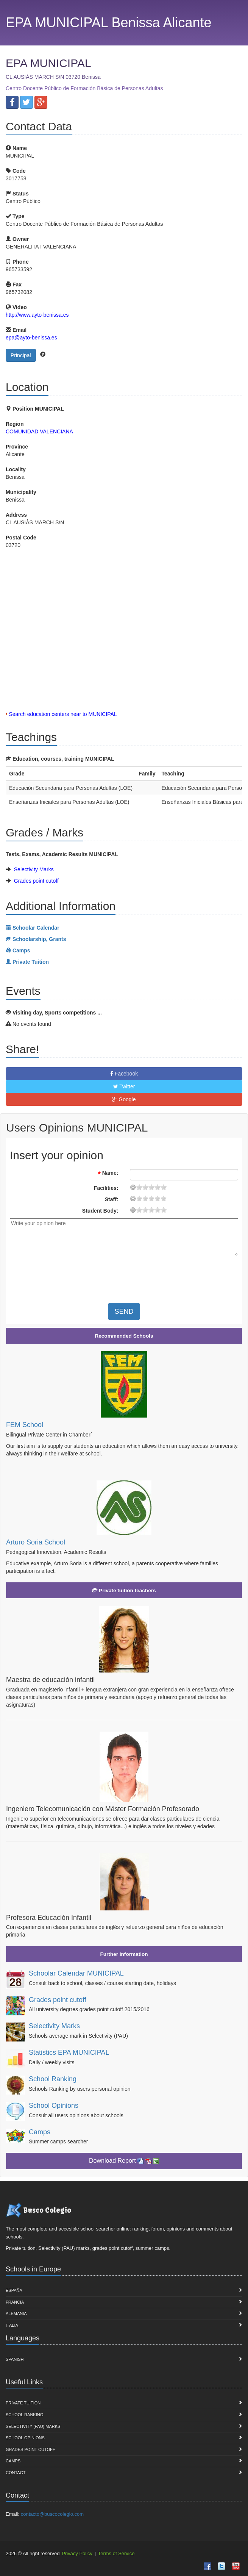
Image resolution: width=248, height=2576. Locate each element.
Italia (12, 2325)
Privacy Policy (77, 2553)
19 (164, 1187)
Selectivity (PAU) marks (33, 2426)
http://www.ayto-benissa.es (37, 315)
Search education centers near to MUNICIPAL (63, 714)
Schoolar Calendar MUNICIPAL (76, 1973)
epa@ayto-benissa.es (31, 338)
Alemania (16, 2313)
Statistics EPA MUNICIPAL (69, 2052)
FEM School (24, 1425)
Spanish (14, 2359)
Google (124, 1099)
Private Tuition (23, 2403)
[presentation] (73, 1276)
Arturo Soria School (35, 1542)
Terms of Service (116, 2553)
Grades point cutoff (36, 881)
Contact (15, 2472)
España (14, 2290)
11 (151, 1187)
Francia (15, 2302)
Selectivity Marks (34, 869)
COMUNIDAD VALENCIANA (39, 431)
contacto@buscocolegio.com (52, 2514)
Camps (39, 2132)
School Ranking (52, 2079)
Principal (21, 355)
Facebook (124, 1074)
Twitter (124, 1086)
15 (157, 1187)
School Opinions (53, 2105)
